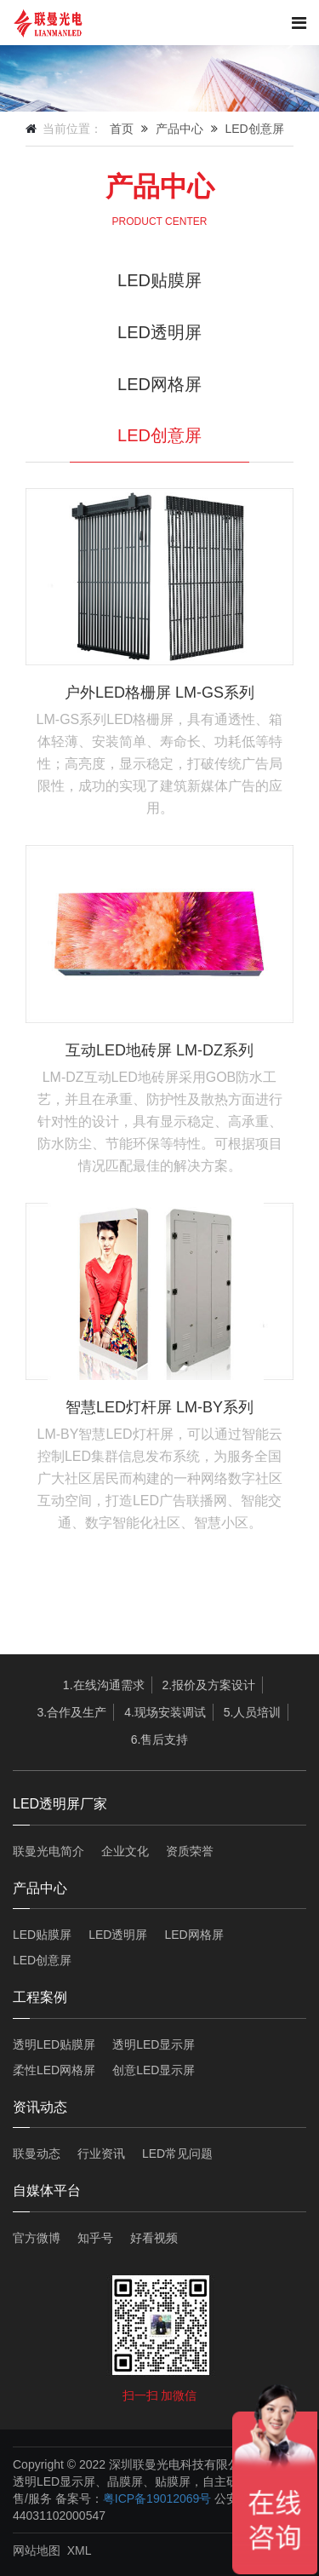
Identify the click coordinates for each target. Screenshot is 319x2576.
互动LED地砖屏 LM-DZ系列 (159, 1050)
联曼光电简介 (48, 1851)
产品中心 (179, 128)
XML (79, 2550)
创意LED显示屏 (153, 2070)
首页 (122, 128)
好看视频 (154, 2238)
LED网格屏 (159, 384)
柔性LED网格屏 (54, 2070)
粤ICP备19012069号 (157, 2498)
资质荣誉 (190, 1851)
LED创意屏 (254, 128)
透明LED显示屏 (153, 2044)
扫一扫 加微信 (159, 2395)
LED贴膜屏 (159, 280)
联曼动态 (36, 2153)
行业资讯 (101, 2153)
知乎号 (95, 2238)
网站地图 (36, 2550)
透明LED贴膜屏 (54, 2044)
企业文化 (125, 1851)
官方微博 (36, 2238)
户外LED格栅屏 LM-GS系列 (159, 692)
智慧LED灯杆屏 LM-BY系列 (159, 1407)
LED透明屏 (159, 332)
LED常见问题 (177, 2153)
